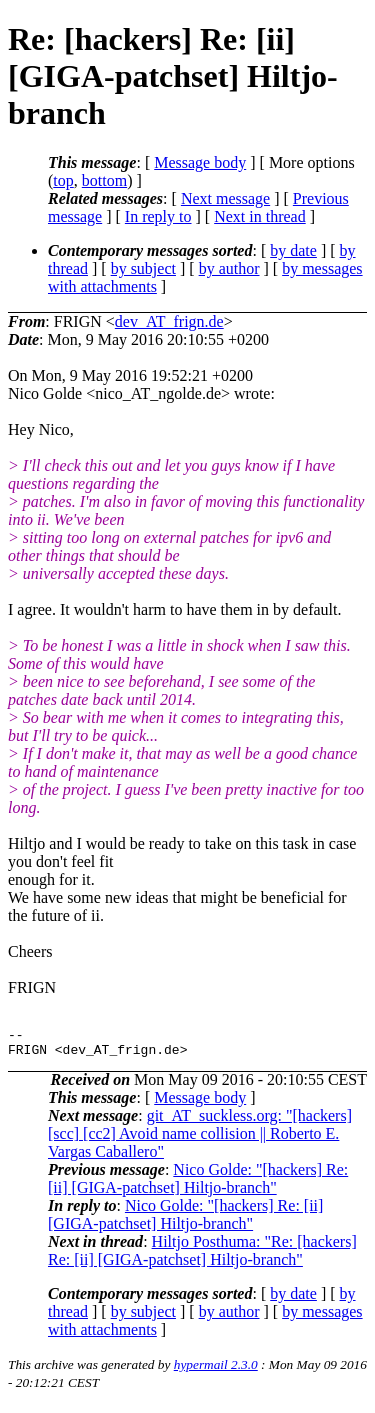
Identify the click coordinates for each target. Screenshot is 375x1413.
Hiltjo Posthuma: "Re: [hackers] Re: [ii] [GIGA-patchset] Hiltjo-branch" (202, 1256)
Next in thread (260, 216)
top (63, 180)
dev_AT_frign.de (169, 321)
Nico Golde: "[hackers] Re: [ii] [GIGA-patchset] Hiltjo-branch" (198, 1184)
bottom (104, 180)
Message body (200, 162)
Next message (225, 198)
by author (229, 268)
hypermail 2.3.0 (216, 1370)
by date (293, 250)
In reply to (158, 216)
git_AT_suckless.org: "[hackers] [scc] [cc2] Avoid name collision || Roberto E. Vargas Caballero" (200, 1139)
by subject (143, 268)
